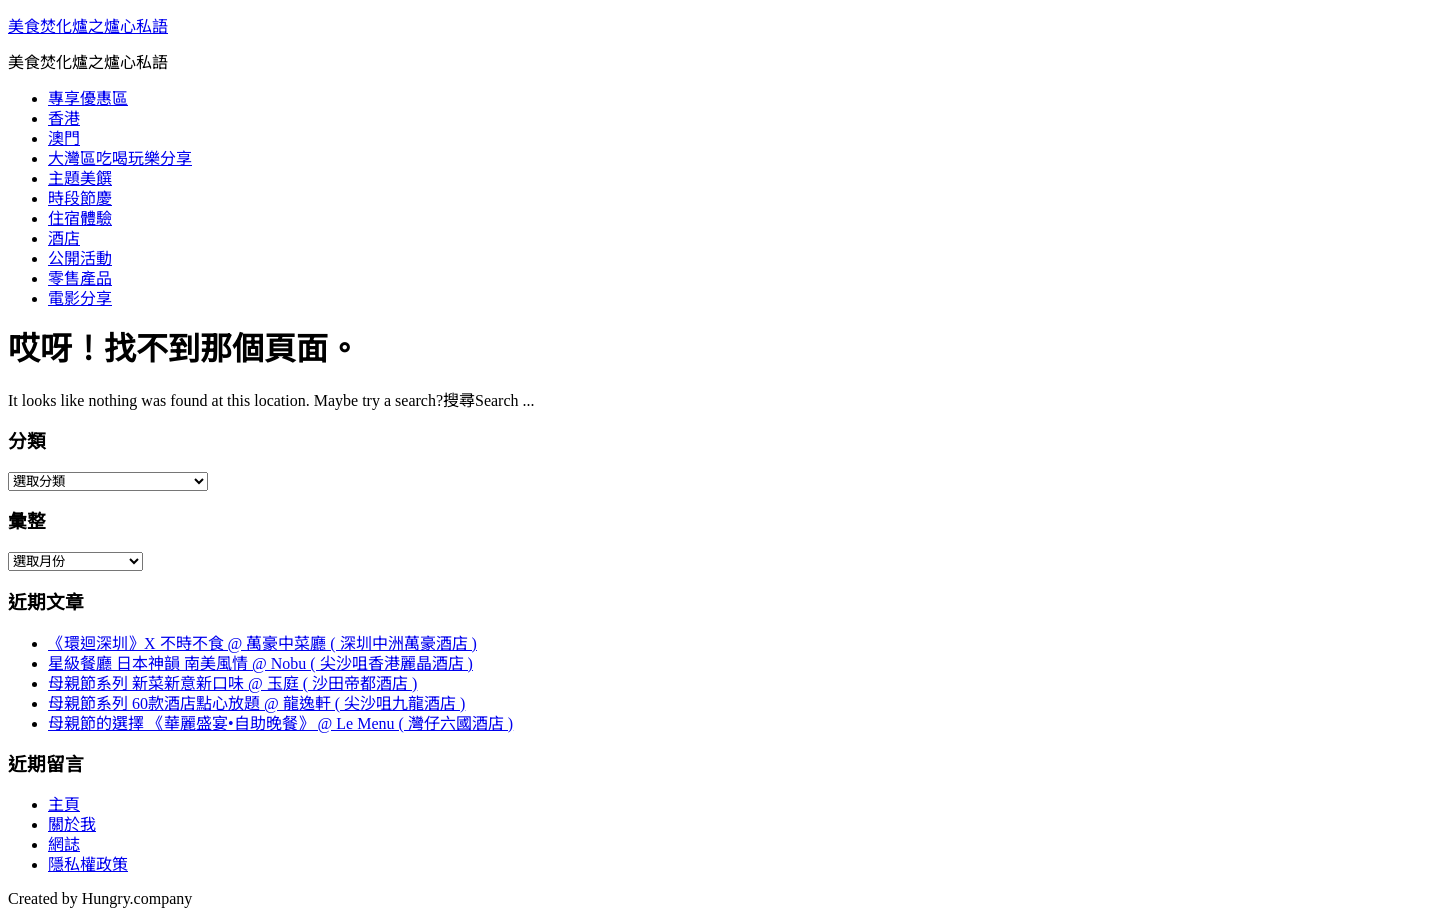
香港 (64, 118)
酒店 (64, 238)
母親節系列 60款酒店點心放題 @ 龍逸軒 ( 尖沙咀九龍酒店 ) (256, 703)
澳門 (64, 138)
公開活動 (80, 258)
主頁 (64, 804)
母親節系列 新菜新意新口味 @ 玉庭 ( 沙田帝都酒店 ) (232, 683)
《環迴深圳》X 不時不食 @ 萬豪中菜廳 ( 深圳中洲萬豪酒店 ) (262, 643)
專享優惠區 (88, 98)
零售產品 (80, 278)
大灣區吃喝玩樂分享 (120, 158)
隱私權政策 (88, 864)
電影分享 (80, 298)
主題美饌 (80, 178)
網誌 (64, 844)
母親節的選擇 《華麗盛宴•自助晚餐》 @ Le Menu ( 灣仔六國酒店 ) (280, 723)
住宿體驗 (80, 218)
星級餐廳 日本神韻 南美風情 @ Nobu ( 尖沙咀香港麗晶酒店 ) (260, 663)
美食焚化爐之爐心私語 (88, 26)
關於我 (72, 824)
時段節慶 (80, 198)
